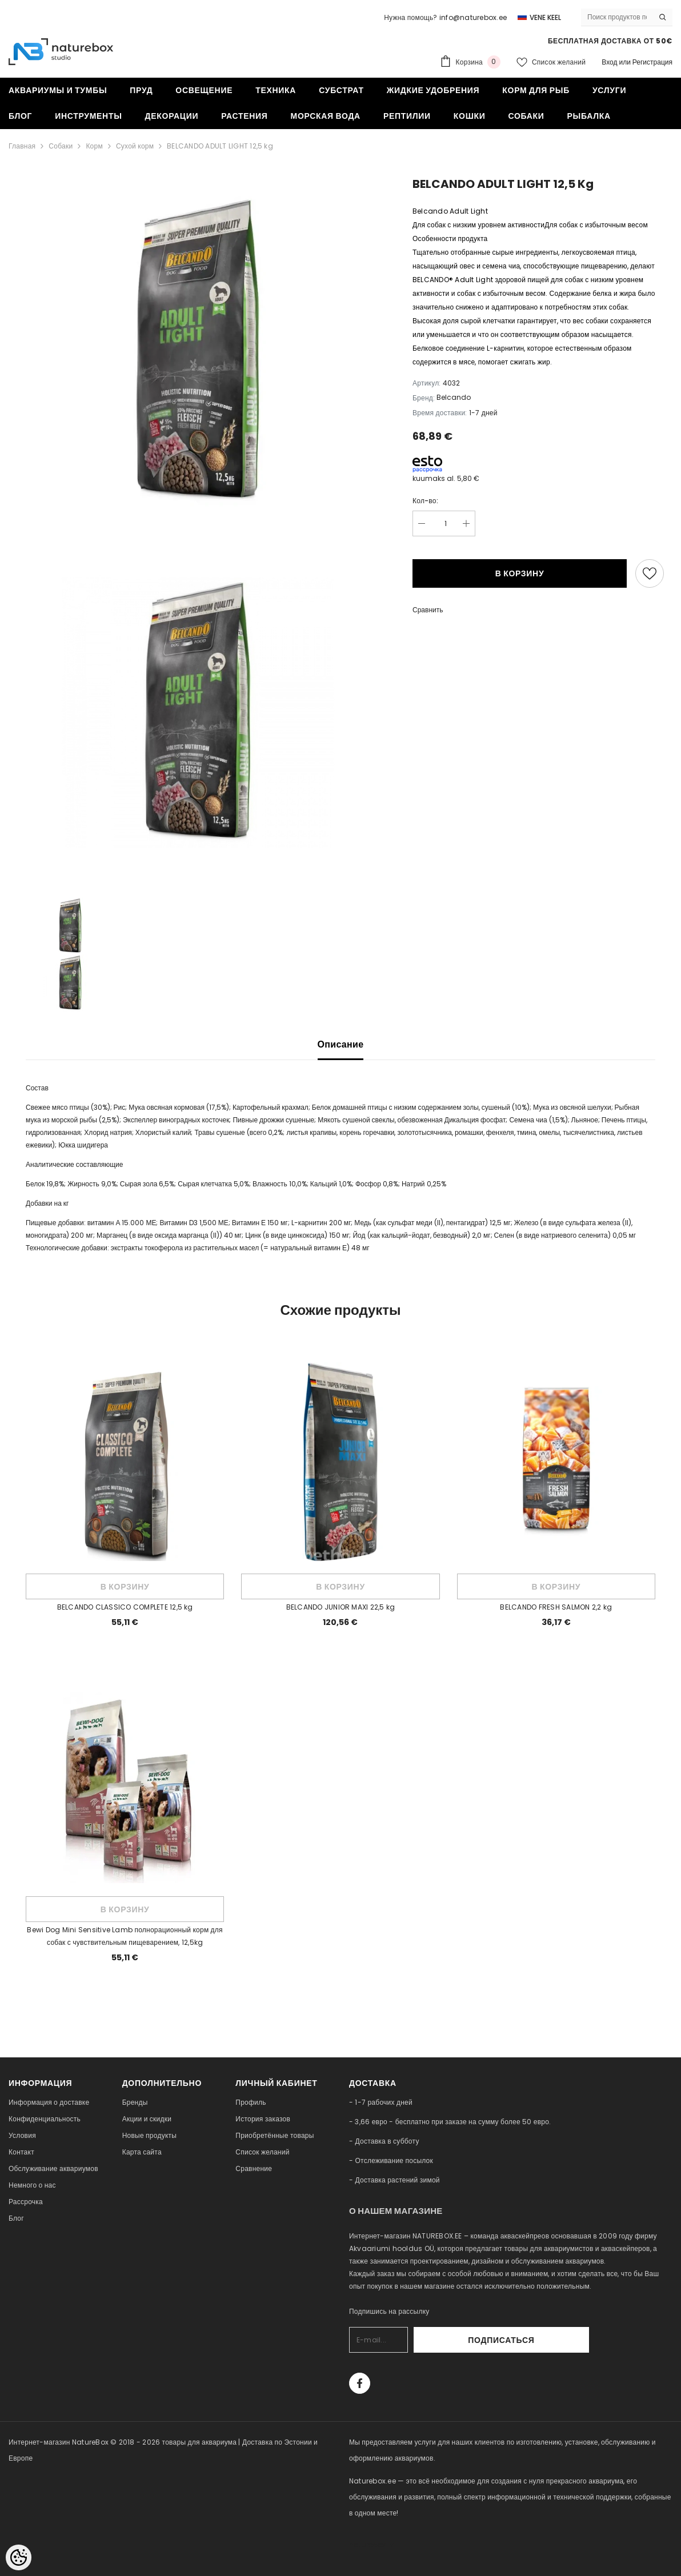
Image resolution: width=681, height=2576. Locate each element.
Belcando (453, 397)
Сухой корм (135, 146)
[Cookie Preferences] (18, 2557)
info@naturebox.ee (473, 17)
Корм (94, 146)
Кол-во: (425, 500)
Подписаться (558, 2340)
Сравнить (427, 610)
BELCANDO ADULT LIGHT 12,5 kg (220, 146)
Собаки (61, 146)
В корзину (519, 573)
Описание (341, 1044)
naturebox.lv (371, 2545)
